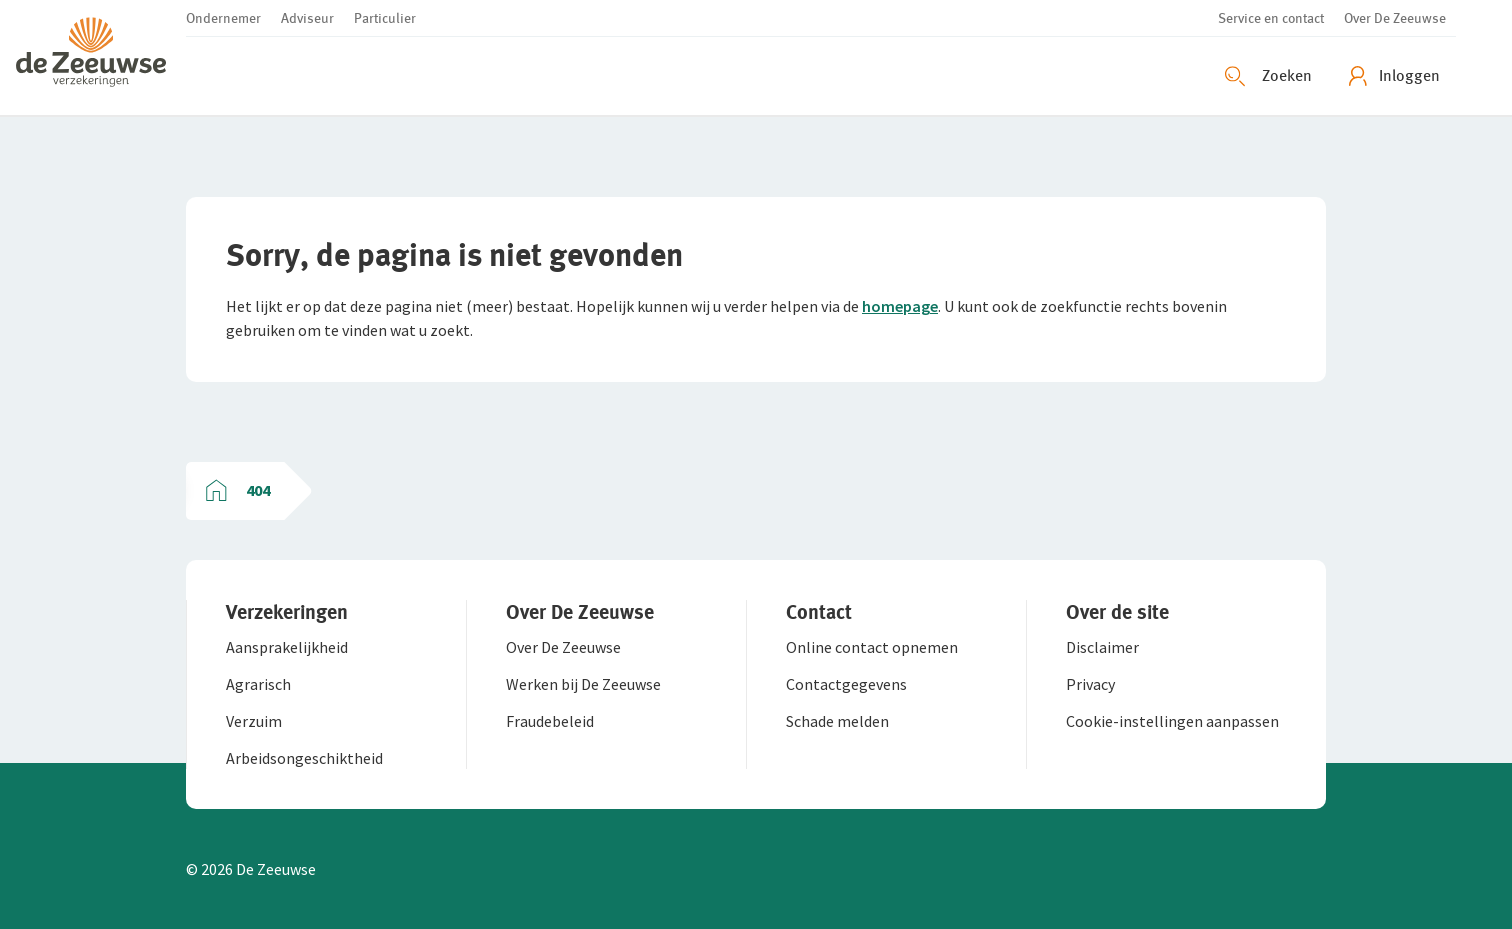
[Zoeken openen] (1271, 76)
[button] (101, 57)
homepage (900, 306)
